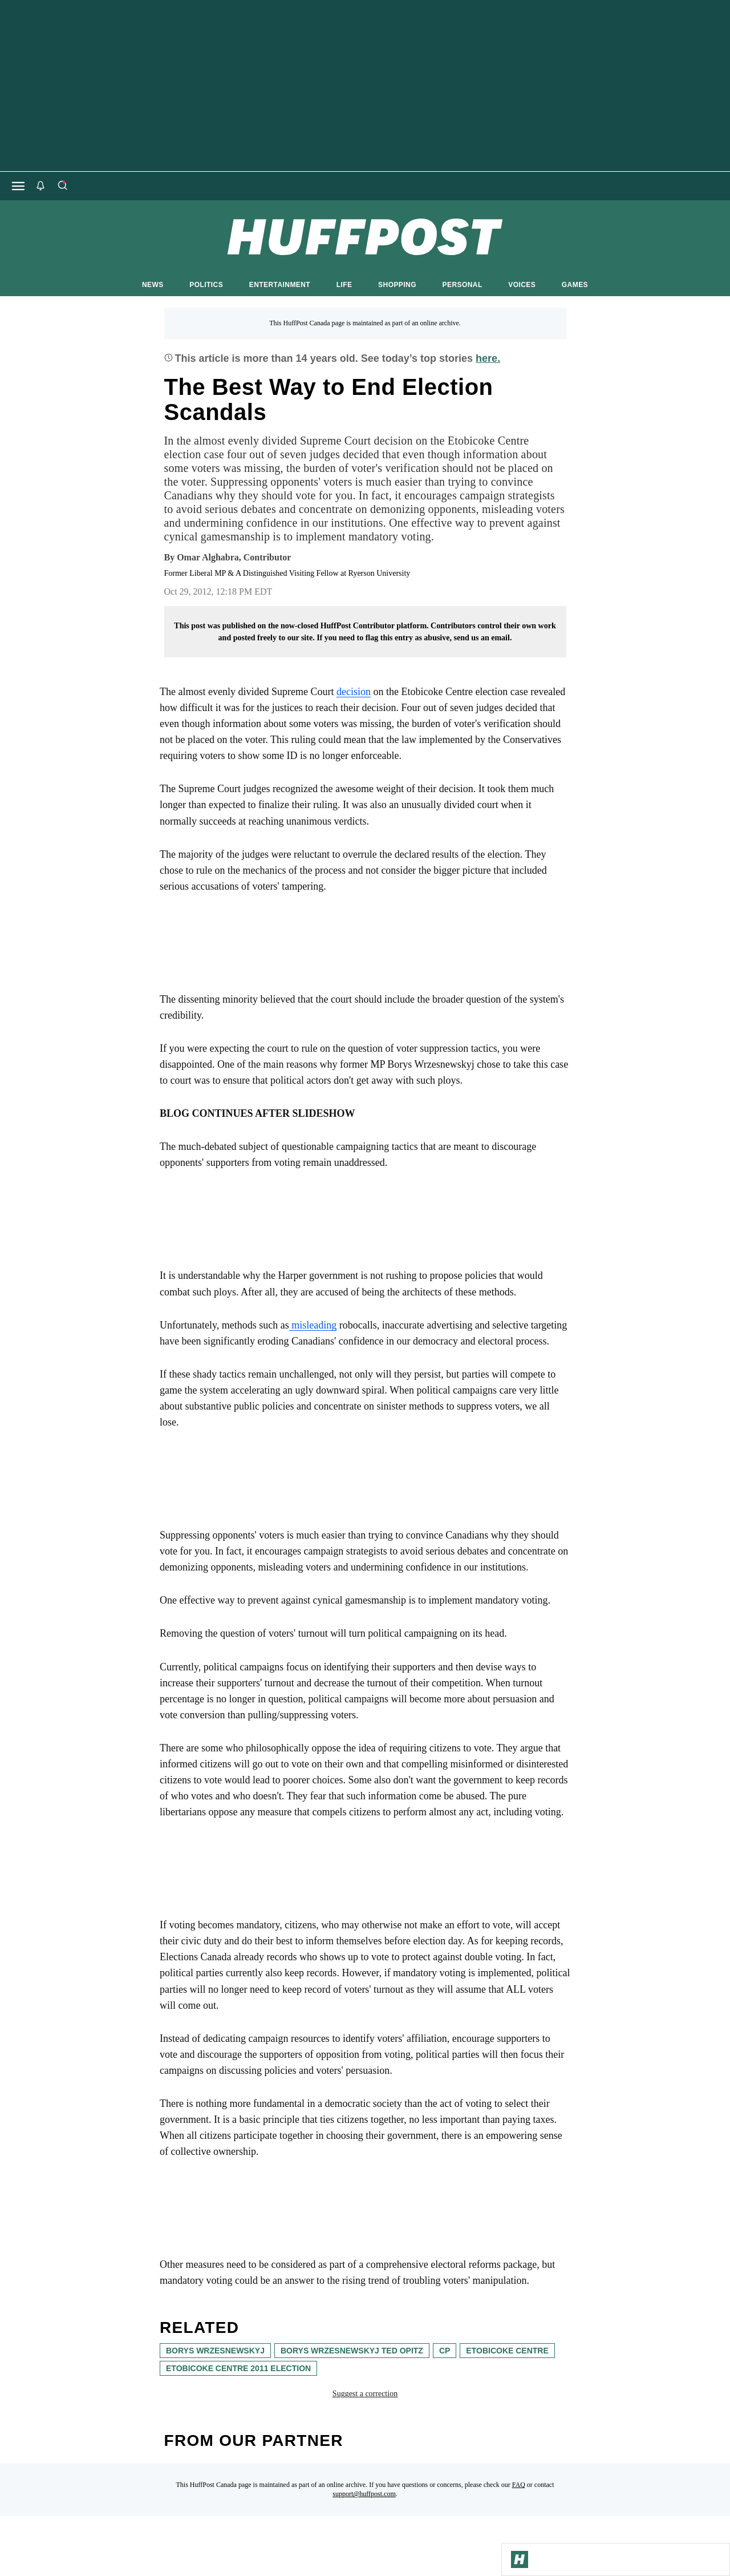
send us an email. (482, 637)
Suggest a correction (365, 2393)
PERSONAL (462, 285)
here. (488, 358)
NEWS (153, 285)
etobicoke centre (507, 2350)
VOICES (522, 285)
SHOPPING (397, 285)
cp (444, 2350)
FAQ (518, 2485)
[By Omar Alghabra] (234, 557)
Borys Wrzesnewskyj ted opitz (352, 2350)
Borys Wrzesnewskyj (215, 2350)
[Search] (62, 186)
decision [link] (353, 691)
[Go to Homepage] (519, 2559)
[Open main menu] (18, 186)
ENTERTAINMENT (279, 285)
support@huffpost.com (364, 2494)
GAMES (575, 285)
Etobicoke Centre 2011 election (238, 2368)
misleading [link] (313, 1325)
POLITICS (206, 285)
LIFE (344, 285)
